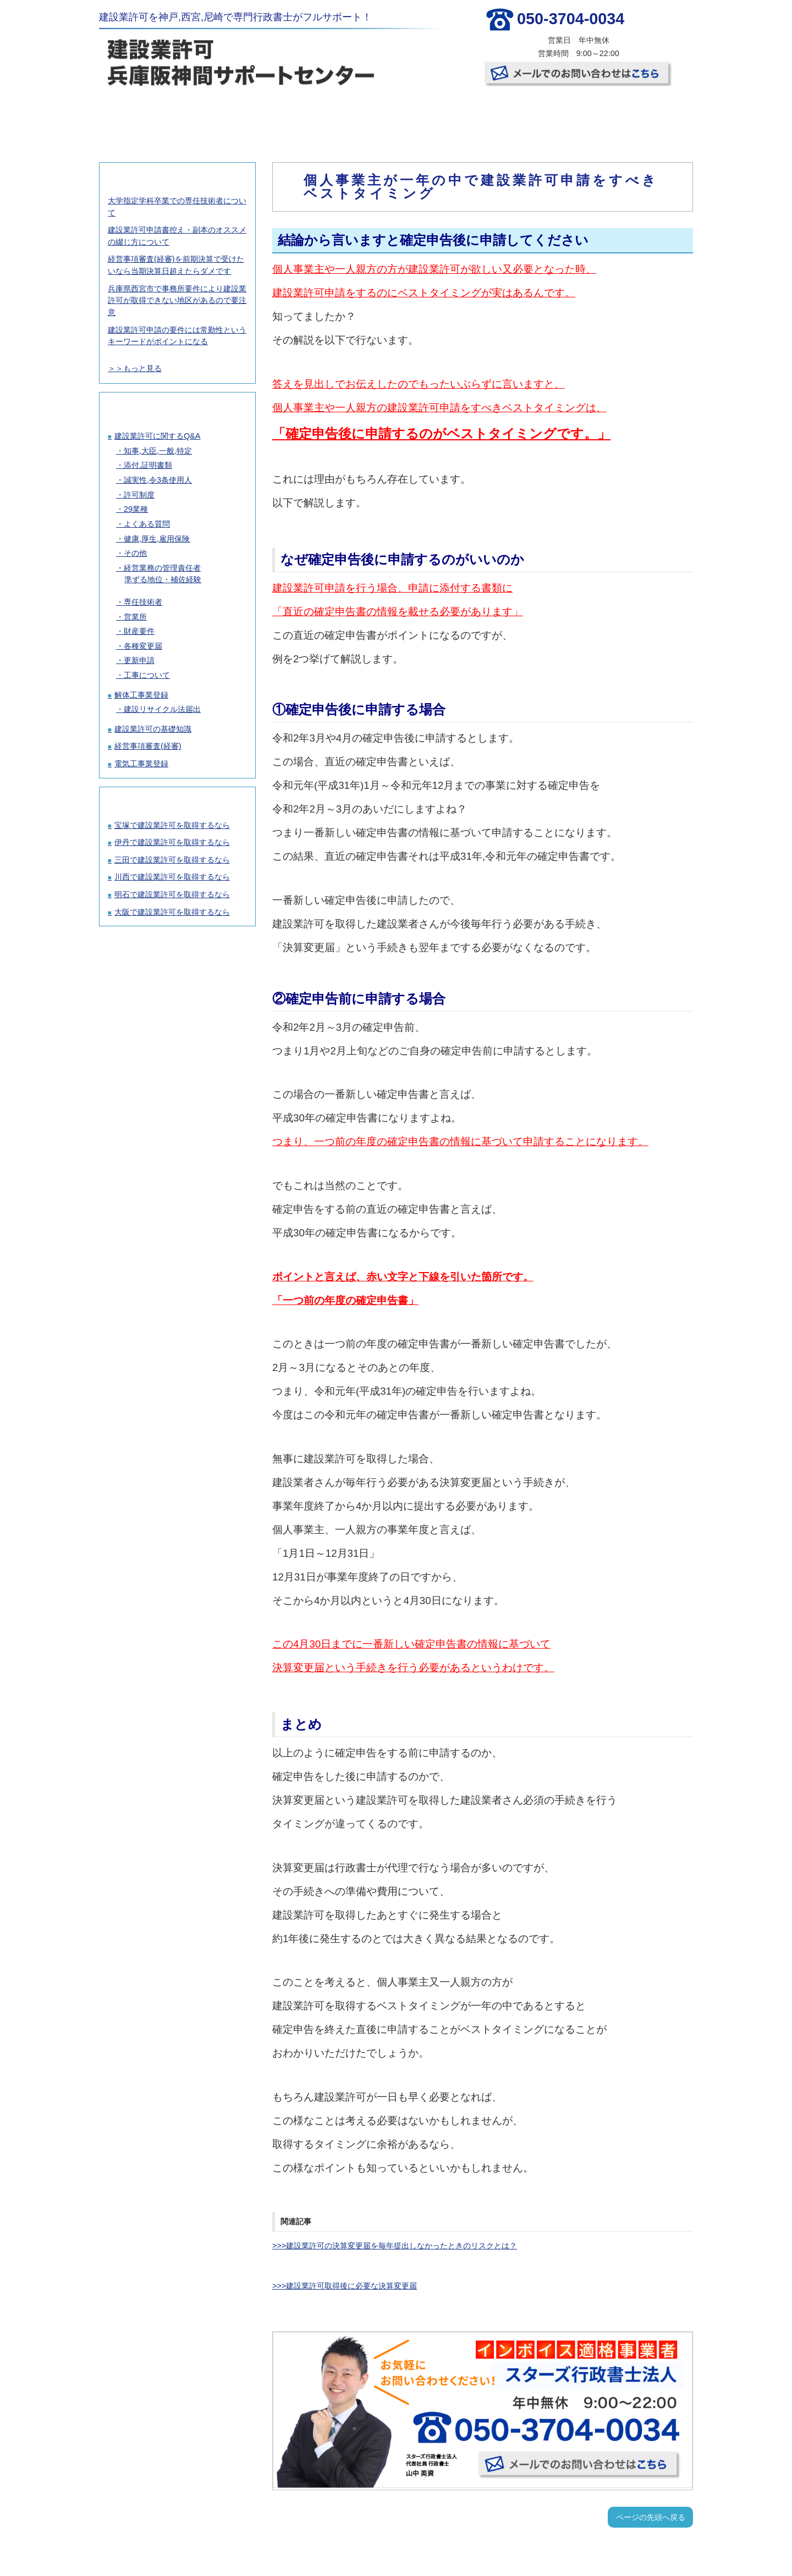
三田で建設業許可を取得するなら (172, 859)
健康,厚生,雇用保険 (157, 538)
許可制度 (139, 494)
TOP (148, 115)
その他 (135, 553)
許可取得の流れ (345, 115)
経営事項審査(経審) (148, 746)
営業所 (135, 616)
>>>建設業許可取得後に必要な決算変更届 (344, 2285)
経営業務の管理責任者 (162, 567)
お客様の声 (444, 115)
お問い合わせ (641, 115)
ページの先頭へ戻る (650, 2517)
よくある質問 (147, 523)
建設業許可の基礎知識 (152, 729)
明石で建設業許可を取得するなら (172, 894)
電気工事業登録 (141, 763)
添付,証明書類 (148, 465)
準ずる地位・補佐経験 (162, 579)
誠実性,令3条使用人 (158, 480)
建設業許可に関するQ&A (157, 436)
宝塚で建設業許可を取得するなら (172, 825)
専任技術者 (143, 602)
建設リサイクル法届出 (162, 709)
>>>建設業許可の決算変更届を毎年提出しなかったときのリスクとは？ (394, 2245)
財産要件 (139, 631)
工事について (147, 675)
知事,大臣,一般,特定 (158, 450)
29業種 (136, 509)
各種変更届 (143, 646)
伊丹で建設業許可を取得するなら (172, 842)
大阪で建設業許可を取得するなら (172, 912)
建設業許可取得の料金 (246, 115)
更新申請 (139, 660)
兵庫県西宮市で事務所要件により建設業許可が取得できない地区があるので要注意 (177, 300)
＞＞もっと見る (135, 368)
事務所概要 (542, 115)
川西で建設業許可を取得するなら (172, 876)
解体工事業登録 (141, 694)
